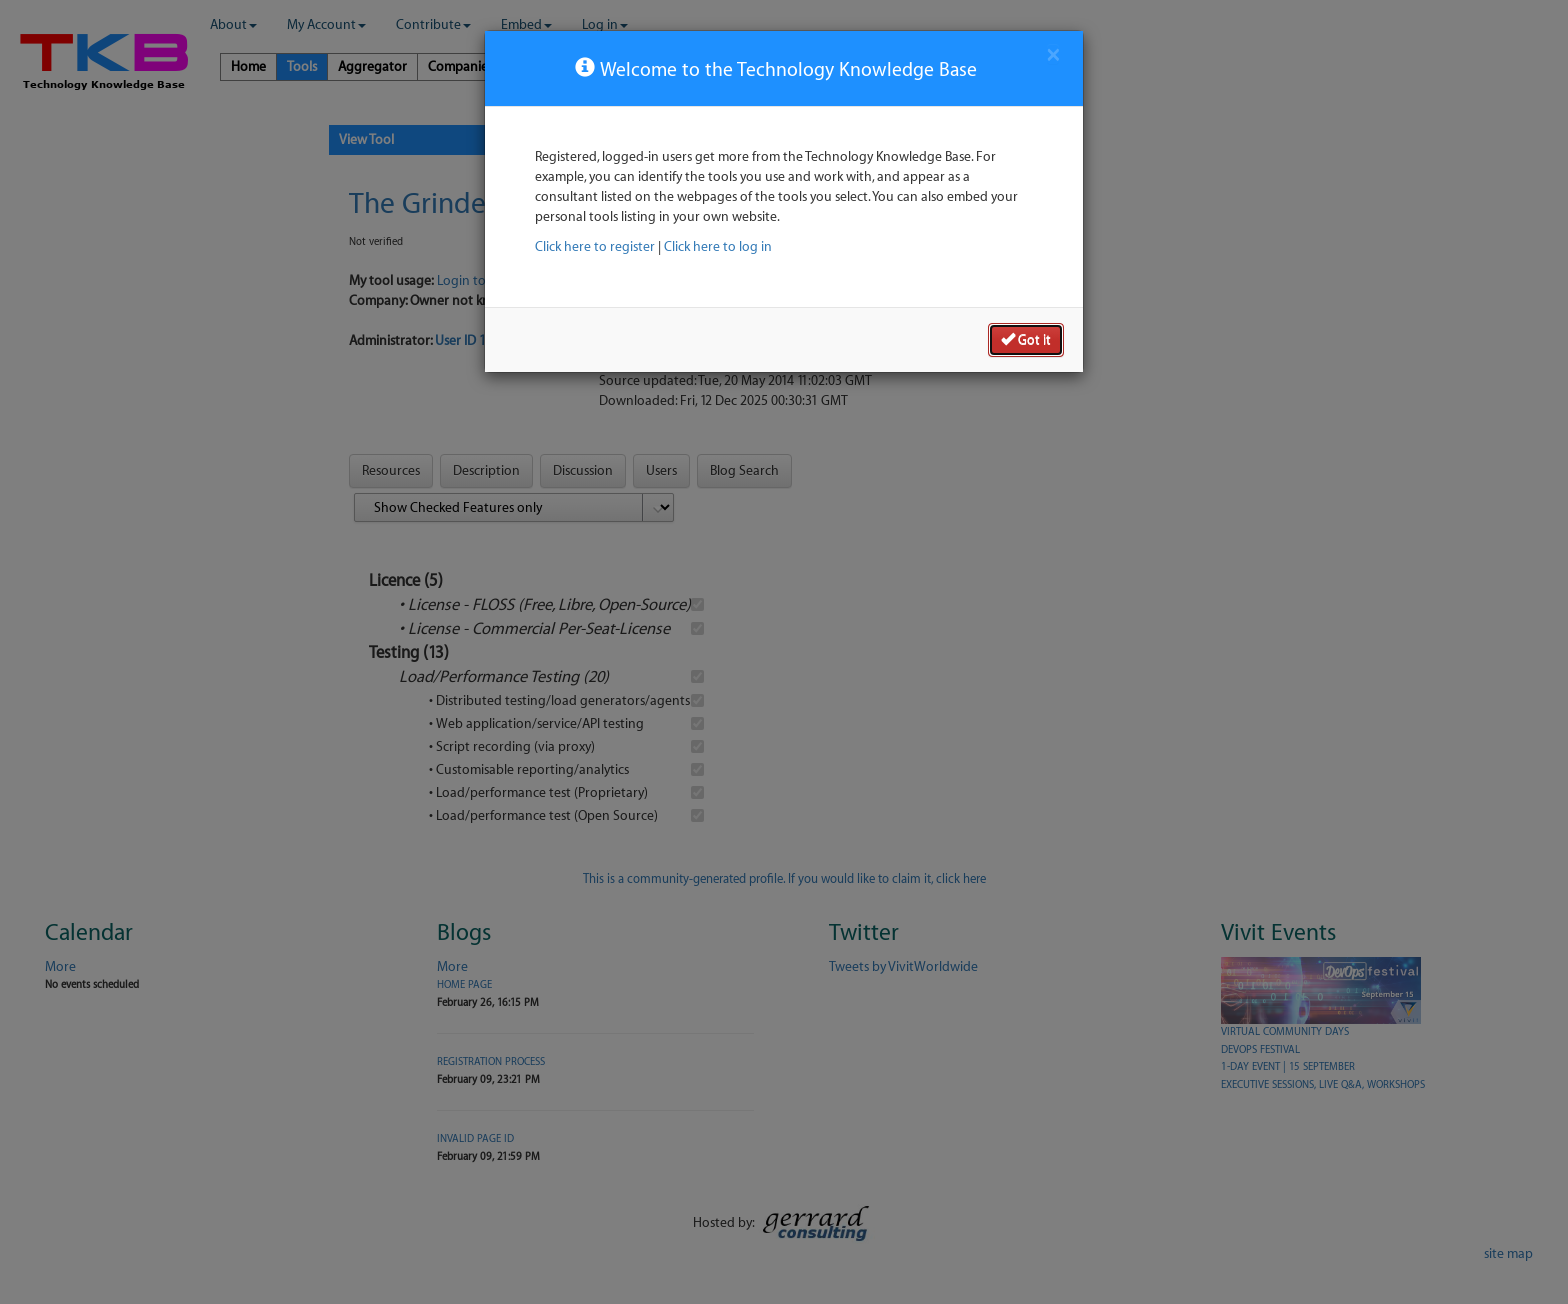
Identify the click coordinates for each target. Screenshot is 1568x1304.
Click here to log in (718, 246)
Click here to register (595, 246)
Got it (1026, 339)
